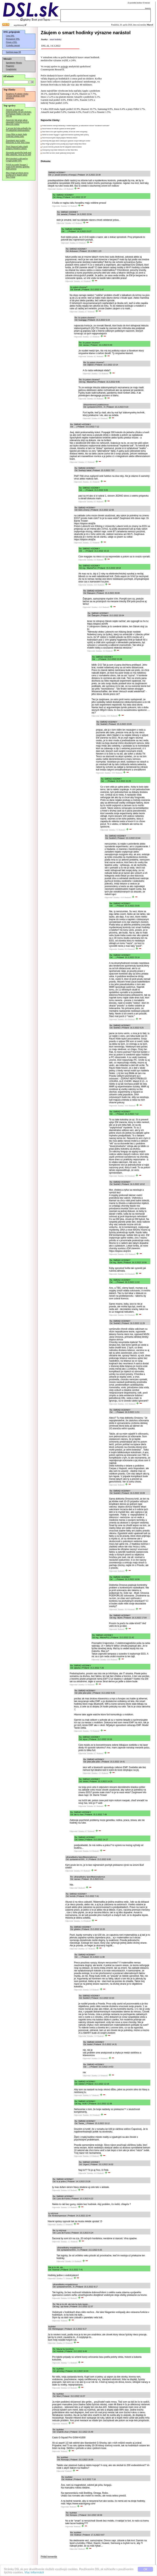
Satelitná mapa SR (13, 52)
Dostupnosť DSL (13, 39)
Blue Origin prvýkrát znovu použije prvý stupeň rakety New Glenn (17, 175)
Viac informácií (34, 2572)
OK (145, 2569)
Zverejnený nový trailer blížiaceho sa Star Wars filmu (18, 141)
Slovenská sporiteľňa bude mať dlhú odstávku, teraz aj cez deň (18, 153)
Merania (19, 63)
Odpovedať (52, 189)
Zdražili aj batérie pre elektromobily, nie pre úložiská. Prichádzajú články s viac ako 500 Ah (19, 113)
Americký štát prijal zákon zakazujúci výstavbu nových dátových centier (17, 122)
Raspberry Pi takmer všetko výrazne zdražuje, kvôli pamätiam (17, 96)
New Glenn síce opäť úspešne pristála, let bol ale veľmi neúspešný (64, 132)
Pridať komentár (49, 2556)
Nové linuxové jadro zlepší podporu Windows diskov (17, 147)
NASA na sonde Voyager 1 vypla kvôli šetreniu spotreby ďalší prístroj (17, 167)
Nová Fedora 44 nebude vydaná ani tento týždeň (58, 129)
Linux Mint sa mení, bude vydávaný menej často (16, 135)
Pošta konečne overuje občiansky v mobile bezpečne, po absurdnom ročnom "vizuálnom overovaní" (76, 126)
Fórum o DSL (11, 42)
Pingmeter (10, 66)
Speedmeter (10, 63)
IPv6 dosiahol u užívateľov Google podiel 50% (17, 159)
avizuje (64, 66)
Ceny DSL (10, 36)
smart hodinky (55, 39)
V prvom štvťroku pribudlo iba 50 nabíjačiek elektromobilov (18, 129)
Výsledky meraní (13, 45)
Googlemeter (11, 69)
